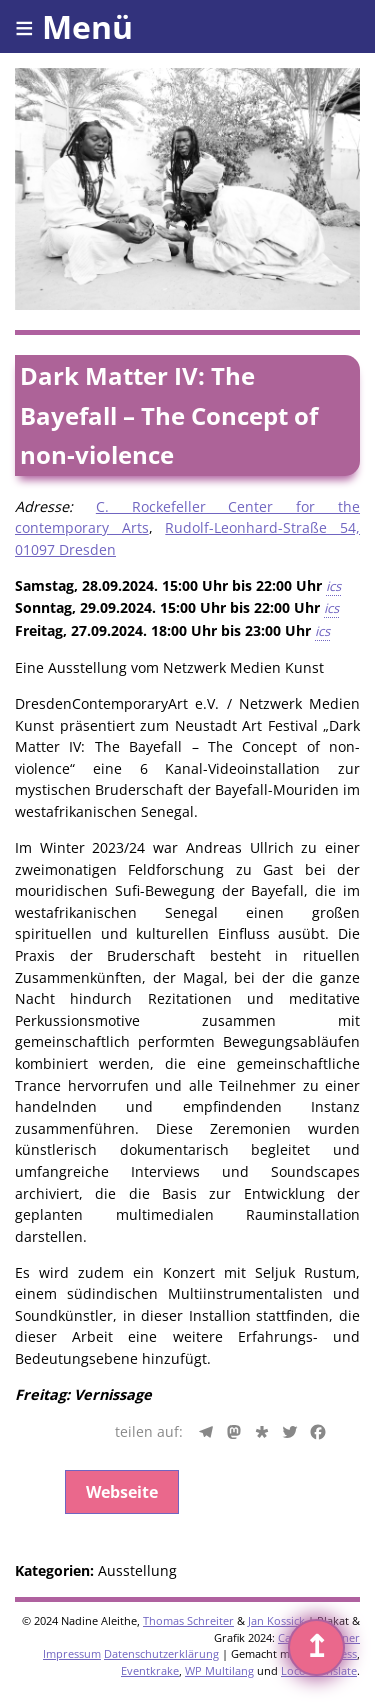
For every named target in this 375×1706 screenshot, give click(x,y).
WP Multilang (219, 1670)
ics (333, 586)
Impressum (72, 1653)
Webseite (122, 1492)
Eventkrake (150, 1670)
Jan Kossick (276, 1620)
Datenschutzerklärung (161, 1653)
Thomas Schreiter (188, 1620)
